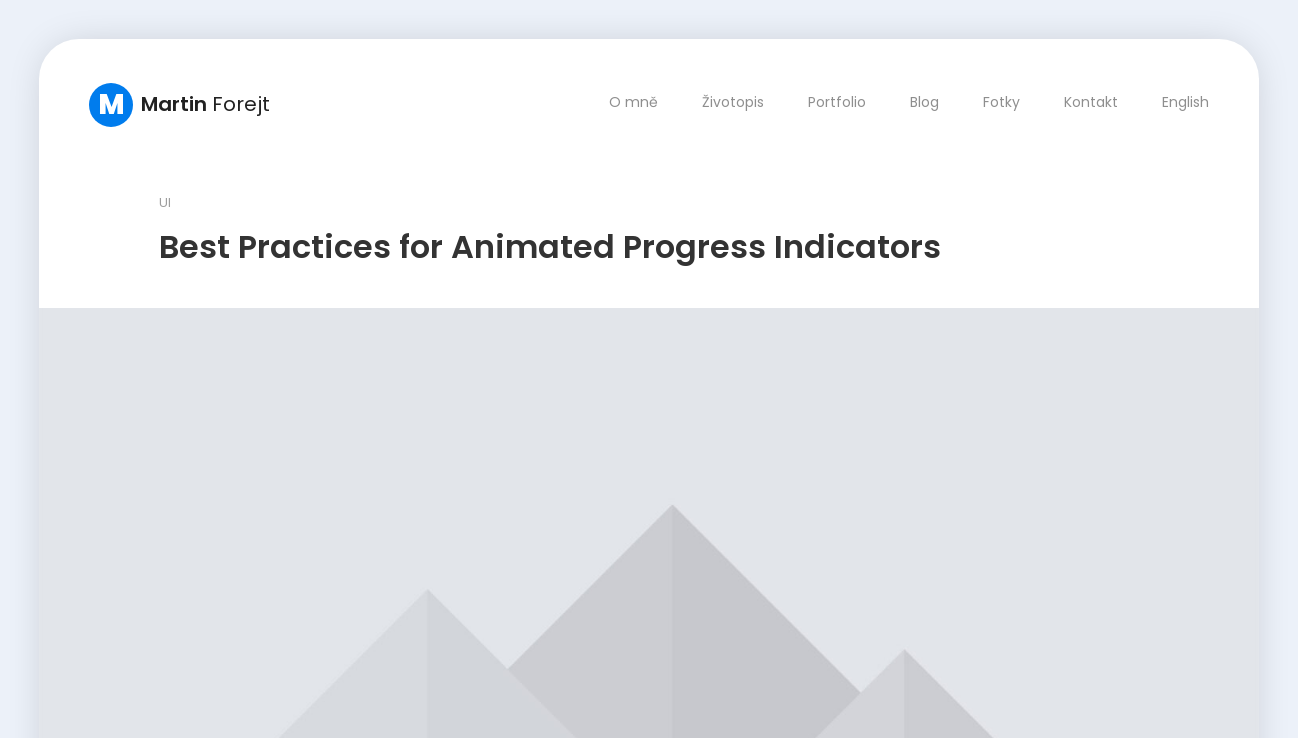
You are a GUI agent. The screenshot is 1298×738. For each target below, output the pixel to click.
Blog (924, 102)
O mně (633, 102)
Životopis (733, 102)
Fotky (1001, 102)
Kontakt (1091, 102)
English (1185, 102)
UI (165, 202)
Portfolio (837, 102)
